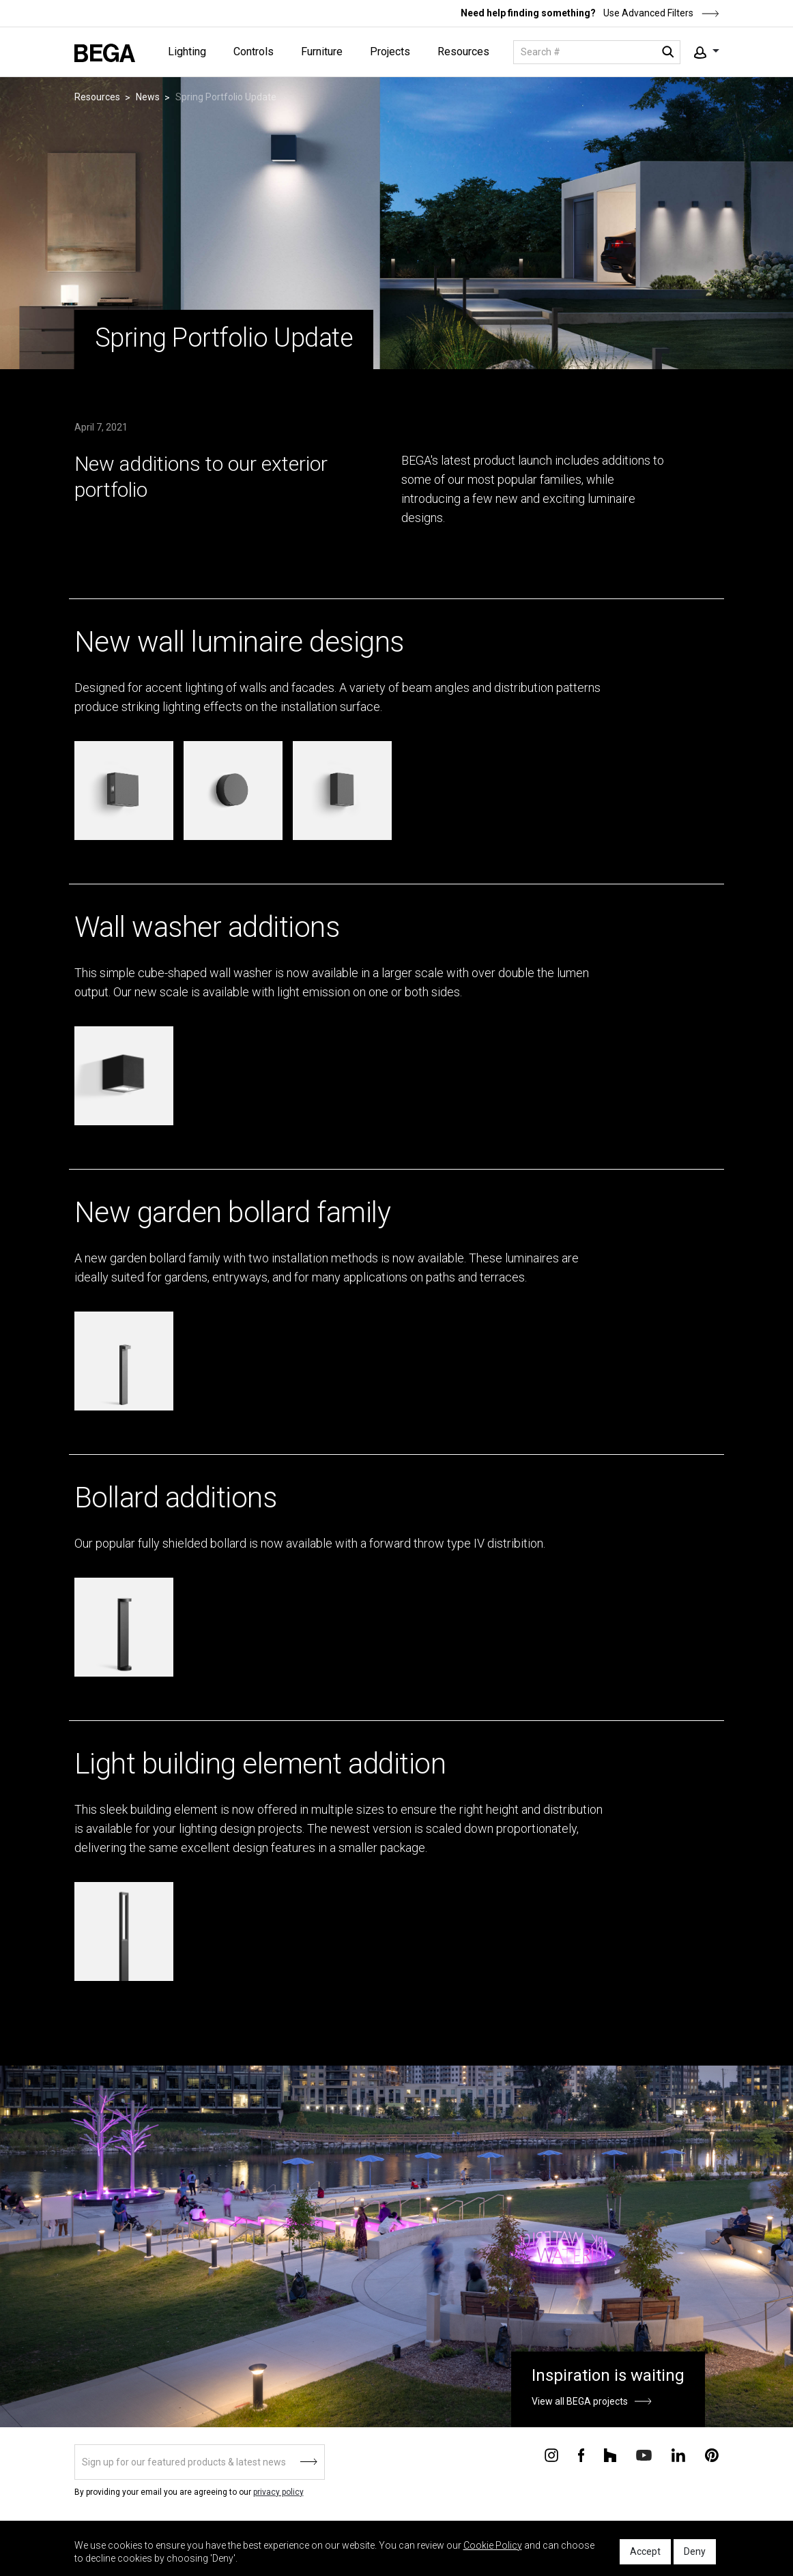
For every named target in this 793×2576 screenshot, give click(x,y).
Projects (390, 51)
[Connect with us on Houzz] (610, 2454)
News (148, 96)
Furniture (322, 51)
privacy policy (278, 2492)
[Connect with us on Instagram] (551, 2454)
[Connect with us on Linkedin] (678, 2454)
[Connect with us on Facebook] (581, 2454)
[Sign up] (199, 2462)
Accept (645, 2551)
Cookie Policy (492, 2545)
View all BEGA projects (580, 2401)
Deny (695, 2551)
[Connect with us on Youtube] (644, 2454)
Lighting (187, 51)
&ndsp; (17, 588)
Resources (463, 51)
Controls (253, 51)
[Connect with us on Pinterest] (712, 2454)
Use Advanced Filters (660, 13)
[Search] (596, 52)
